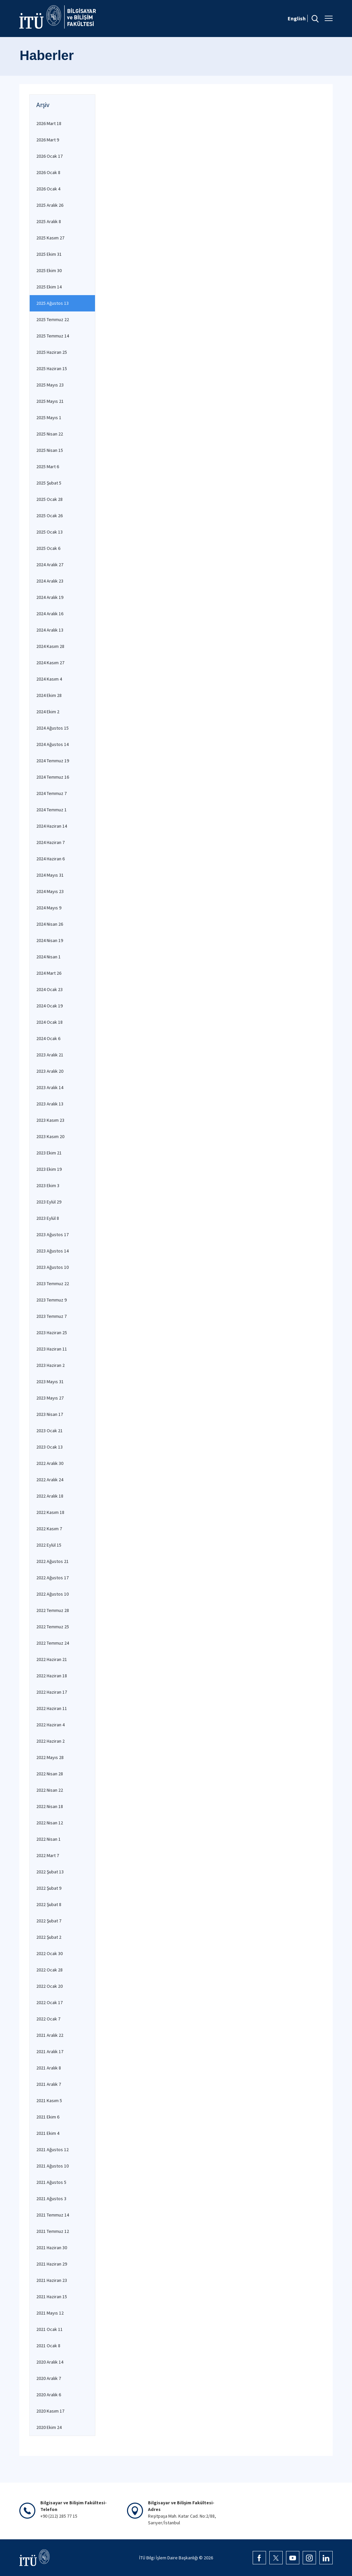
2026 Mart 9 (47, 140)
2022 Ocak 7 (48, 2019)
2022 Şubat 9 (48, 1888)
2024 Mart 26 (48, 973)
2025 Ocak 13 (49, 532)
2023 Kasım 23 (50, 1120)
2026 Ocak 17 (49, 156)
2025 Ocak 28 (49, 499)
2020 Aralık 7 (48, 2378)
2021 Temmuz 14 (52, 2215)
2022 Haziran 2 (50, 1741)
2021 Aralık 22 (49, 2035)
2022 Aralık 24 (49, 1480)
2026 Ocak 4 (48, 189)
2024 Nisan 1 (48, 957)
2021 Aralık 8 (48, 2068)
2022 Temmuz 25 (52, 1627)
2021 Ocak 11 (49, 2329)
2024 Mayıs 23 (50, 891)
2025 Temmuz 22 (52, 319)
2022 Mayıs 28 (50, 1757)
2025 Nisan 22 (49, 434)
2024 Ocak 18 (49, 1022)
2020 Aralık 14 (49, 2362)
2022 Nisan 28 (49, 1774)
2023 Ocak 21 (49, 1431)
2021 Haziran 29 (51, 2264)
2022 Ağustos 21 (52, 1561)
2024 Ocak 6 (48, 1038)
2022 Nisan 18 (49, 1806)
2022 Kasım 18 (50, 1512)
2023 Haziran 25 (51, 1333)
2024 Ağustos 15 (52, 728)
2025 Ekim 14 (49, 287)
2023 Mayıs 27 (50, 1398)
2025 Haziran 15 (51, 368)
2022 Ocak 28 (49, 1970)
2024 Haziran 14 (51, 826)
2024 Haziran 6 (50, 859)
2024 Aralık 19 (49, 597)
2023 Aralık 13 (49, 1104)
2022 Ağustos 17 (52, 1578)
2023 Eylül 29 (48, 1202)
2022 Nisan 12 (49, 1823)
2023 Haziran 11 (51, 1349)
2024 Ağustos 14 (52, 744)
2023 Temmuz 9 (51, 1300)
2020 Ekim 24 (49, 2427)
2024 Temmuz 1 (51, 810)
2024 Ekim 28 (49, 695)
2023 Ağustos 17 (52, 1234)
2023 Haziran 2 (50, 1365)
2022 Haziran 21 (51, 1659)
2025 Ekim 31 (49, 254)
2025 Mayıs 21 (50, 401)
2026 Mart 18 (48, 123)
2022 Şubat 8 (48, 1904)
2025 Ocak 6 (48, 548)
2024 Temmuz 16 (52, 777)
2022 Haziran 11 (51, 1708)
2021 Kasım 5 (49, 2100)
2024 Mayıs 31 (50, 875)
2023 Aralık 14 (49, 1087)
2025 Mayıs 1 (48, 417)
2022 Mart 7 (47, 1855)
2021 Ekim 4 (47, 2133)
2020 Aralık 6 (48, 2395)
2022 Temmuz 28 (52, 1610)
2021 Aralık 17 (49, 2051)
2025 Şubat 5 (48, 483)
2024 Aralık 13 (49, 630)
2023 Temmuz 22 (52, 1283)
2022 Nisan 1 (48, 1839)
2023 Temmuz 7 (51, 1316)
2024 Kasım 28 (50, 646)
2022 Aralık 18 (49, 1496)
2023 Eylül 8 (47, 1218)
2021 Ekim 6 (47, 2117)
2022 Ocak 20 (49, 1986)
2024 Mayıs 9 (48, 908)
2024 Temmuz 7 (51, 793)
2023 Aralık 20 (49, 1071)
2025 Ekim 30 (49, 270)
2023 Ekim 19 (49, 1169)
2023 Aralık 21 (49, 1055)
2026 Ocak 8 (48, 172)
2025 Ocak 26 (49, 516)
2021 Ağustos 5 (51, 2182)
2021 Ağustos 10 (52, 2166)
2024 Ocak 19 (49, 1006)
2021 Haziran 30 (51, 2248)
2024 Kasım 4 (49, 679)
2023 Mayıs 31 (50, 1382)
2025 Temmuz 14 (52, 336)
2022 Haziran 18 (51, 1676)
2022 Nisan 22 (49, 1790)
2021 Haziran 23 (51, 2280)
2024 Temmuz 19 (52, 761)
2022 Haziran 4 (50, 1725)
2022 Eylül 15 (48, 1545)
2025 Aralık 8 (48, 221)
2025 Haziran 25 (51, 352)
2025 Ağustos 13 (52, 303)
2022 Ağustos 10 (52, 1594)
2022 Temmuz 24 (52, 1643)
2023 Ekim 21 (49, 1153)
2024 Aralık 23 (49, 581)
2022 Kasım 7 (49, 1529)
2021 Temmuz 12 (52, 2231)
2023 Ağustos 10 (52, 1267)
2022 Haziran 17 (51, 1692)
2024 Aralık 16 (49, 614)
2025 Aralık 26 (49, 205)
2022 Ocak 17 (49, 2002)
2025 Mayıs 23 (50, 385)
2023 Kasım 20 (50, 1136)
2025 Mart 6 (47, 467)
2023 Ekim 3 (47, 1185)
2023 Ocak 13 (49, 1447)
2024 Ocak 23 (49, 989)
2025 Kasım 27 (50, 238)
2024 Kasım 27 (50, 663)
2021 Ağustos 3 (51, 2199)
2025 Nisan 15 (49, 450)
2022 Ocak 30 (49, 1953)
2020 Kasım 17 (50, 2411)
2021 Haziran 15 (51, 2297)
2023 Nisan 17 (49, 1414)
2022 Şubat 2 (48, 1937)
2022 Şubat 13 (50, 1872)
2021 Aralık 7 (48, 2084)
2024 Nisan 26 (49, 924)
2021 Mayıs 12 (50, 2313)
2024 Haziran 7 (50, 842)
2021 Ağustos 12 (52, 2149)
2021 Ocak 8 (48, 2346)
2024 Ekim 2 (47, 712)
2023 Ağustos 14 (52, 1251)
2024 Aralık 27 (49, 565)
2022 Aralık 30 (49, 1463)
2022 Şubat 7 (48, 1921)
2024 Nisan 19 (49, 940)
